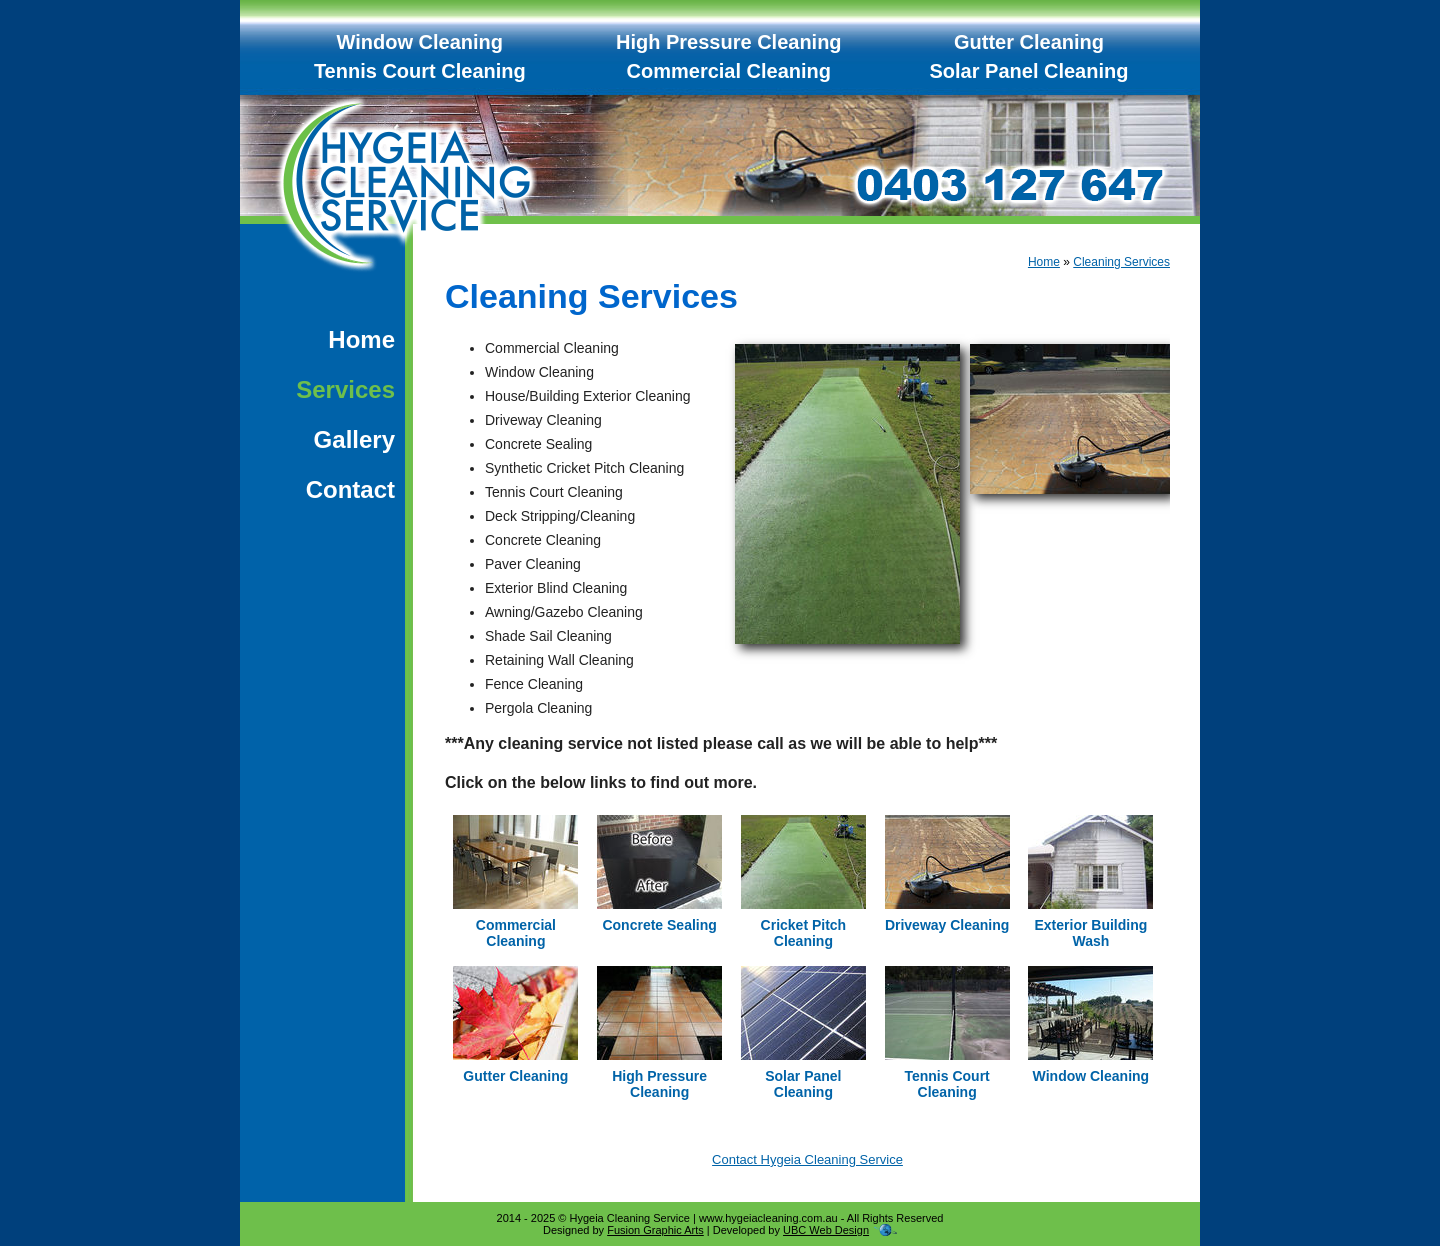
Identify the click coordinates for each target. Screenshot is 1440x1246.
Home (361, 339)
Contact (350, 489)
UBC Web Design (826, 1230)
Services (345, 389)
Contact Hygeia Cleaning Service (807, 1159)
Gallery (354, 439)
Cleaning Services (1121, 262)
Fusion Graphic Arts (655, 1230)
